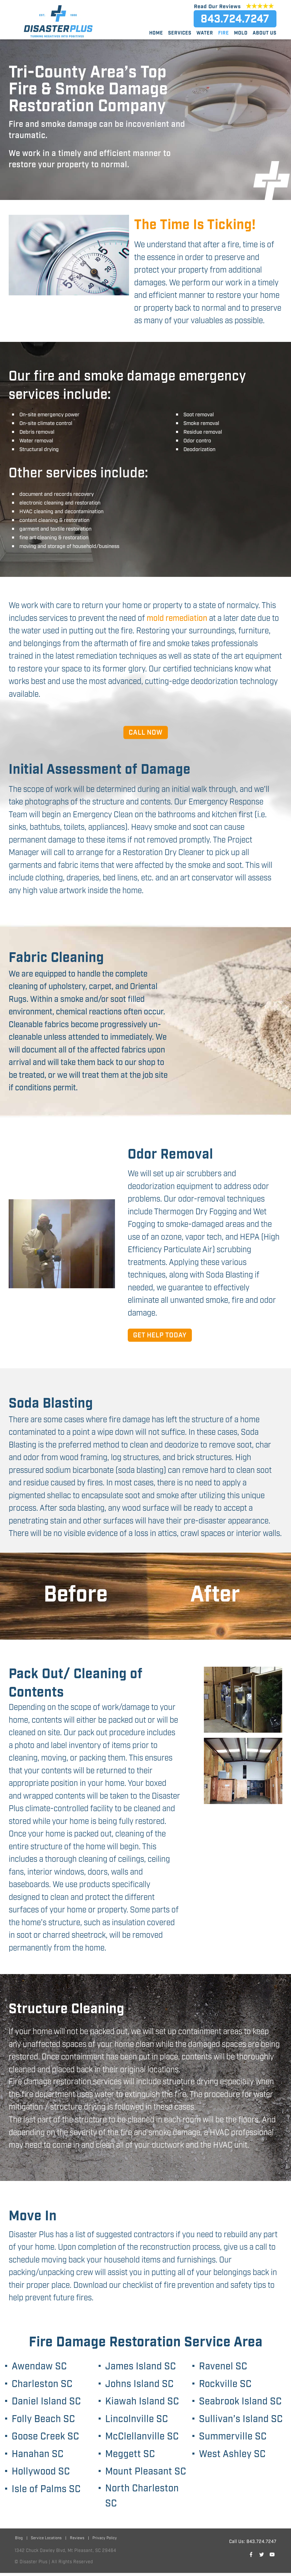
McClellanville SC (142, 2436)
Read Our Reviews (217, 6)
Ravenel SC (223, 2366)
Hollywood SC (41, 2471)
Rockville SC (225, 2384)
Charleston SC (42, 2384)
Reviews (92, 2540)
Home (156, 32)
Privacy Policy (127, 2540)
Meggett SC (130, 2454)
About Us (264, 32)
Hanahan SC (38, 2454)
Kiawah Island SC (142, 2401)
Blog (19, 2540)
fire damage (129, 1419)
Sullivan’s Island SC (241, 2419)
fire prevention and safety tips (215, 2285)
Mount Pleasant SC (145, 2471)
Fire (223, 32)
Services (179, 32)
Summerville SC (233, 2436)
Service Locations (54, 2540)
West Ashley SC (232, 2454)
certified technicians (198, 669)
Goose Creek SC (45, 2436)
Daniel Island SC (46, 2401)
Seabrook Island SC (240, 2401)
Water (204, 32)
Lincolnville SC (136, 2419)
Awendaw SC (39, 2366)
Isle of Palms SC (46, 2489)
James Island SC (140, 2366)
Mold (241, 32)
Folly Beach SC (43, 2419)
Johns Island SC (139, 2384)
